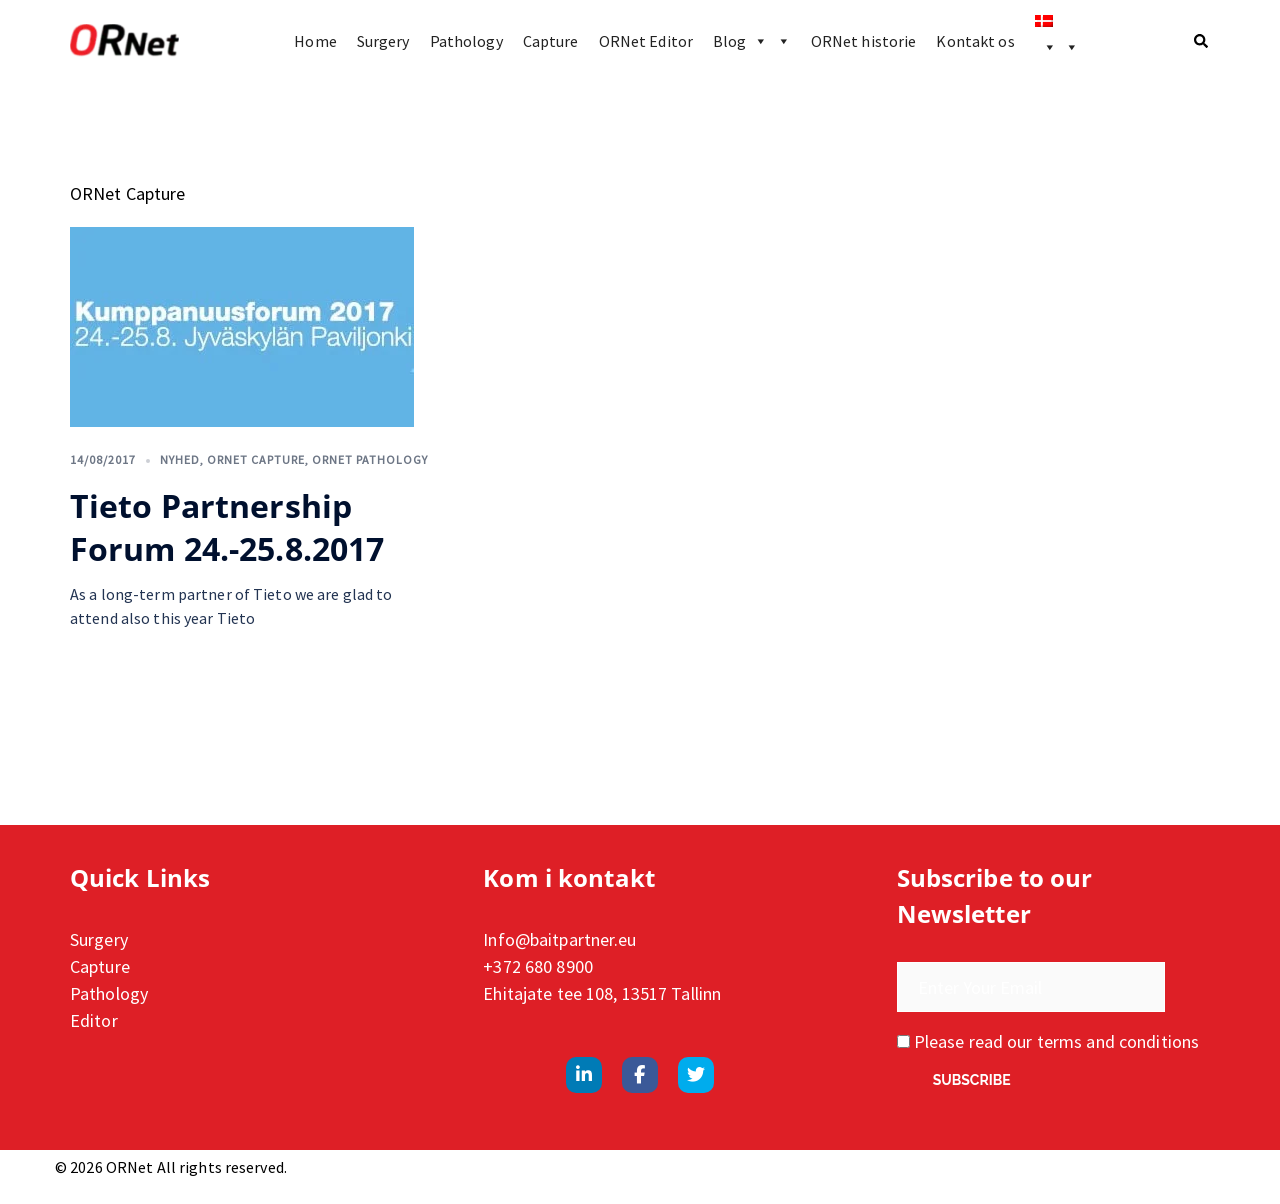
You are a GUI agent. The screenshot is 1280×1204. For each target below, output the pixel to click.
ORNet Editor (646, 41)
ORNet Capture (256, 459)
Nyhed (180, 459)
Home (315, 41)
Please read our (1048, 1041)
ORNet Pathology (370, 459)
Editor (94, 1020)
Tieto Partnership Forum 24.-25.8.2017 (227, 527)
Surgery (383, 41)
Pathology (466, 41)
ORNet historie (864, 41)
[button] (1202, 41)
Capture (551, 41)
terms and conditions (1118, 1041)
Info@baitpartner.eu (559, 939)
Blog (752, 41)
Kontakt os (975, 41)
